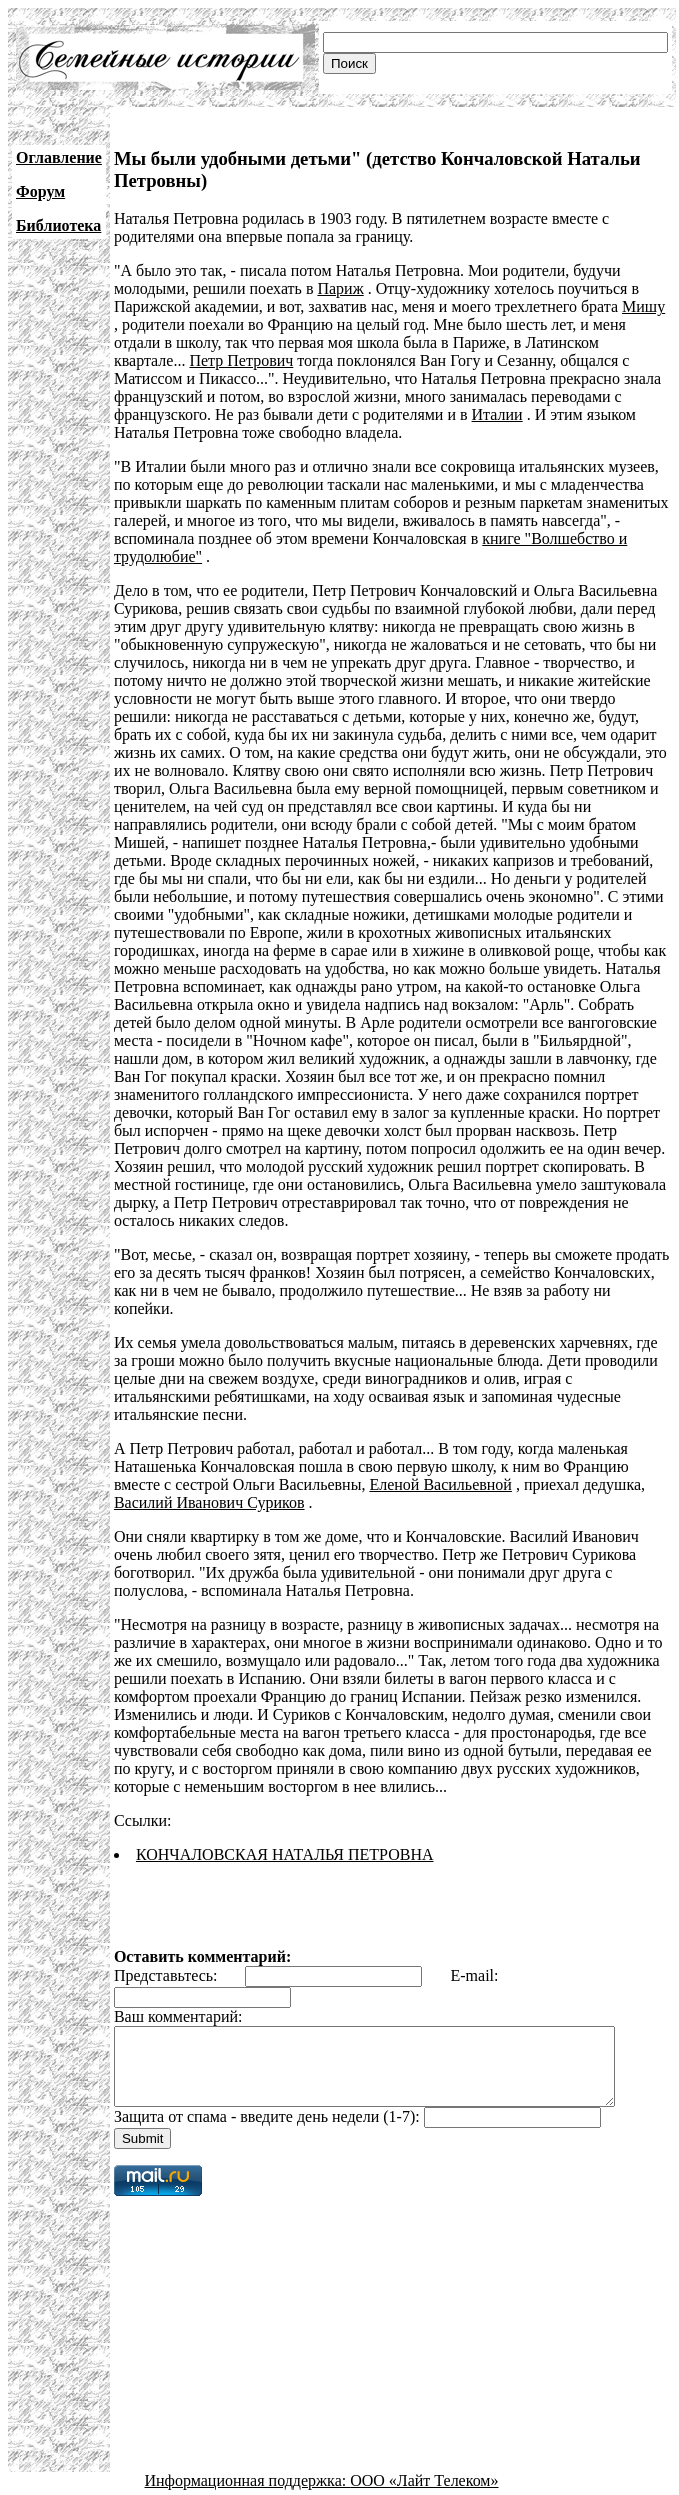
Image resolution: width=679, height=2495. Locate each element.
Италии (373, 414)
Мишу (643, 306)
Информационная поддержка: (248, 2459)
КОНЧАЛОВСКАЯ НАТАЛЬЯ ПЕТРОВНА (285, 1818)
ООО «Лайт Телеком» (424, 2459)
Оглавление (59, 157)
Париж (340, 288)
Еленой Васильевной (440, 1448)
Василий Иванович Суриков (209, 1466)
